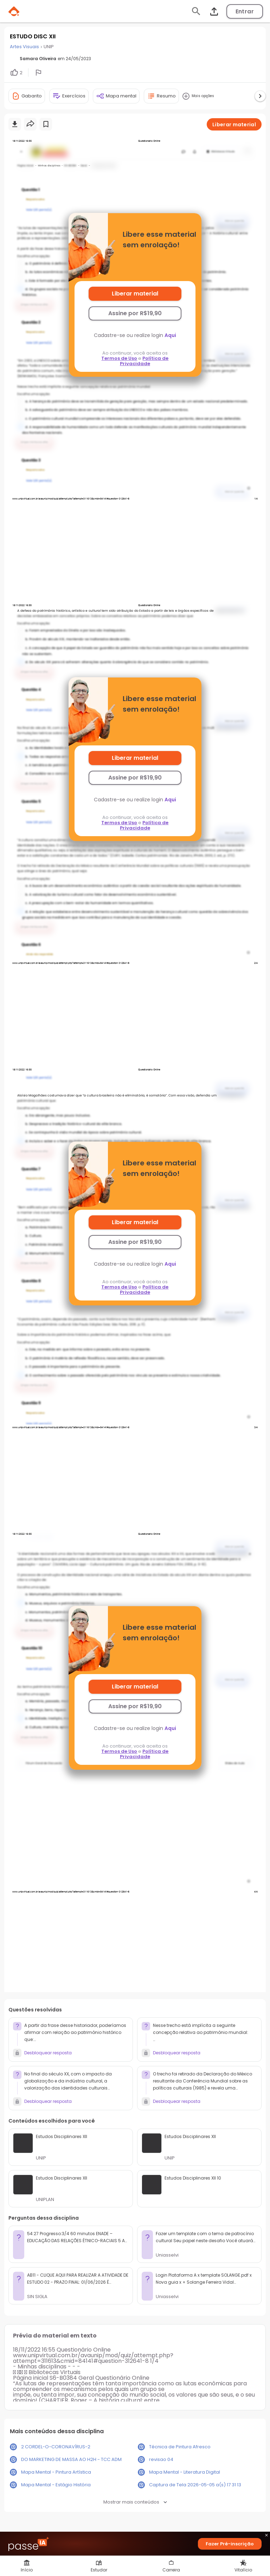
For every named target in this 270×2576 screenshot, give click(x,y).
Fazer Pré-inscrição (230, 2543)
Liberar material (135, 294)
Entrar (245, 11)
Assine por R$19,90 (135, 313)
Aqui (170, 335)
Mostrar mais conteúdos (135, 2502)
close (266, 2536)
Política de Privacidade (144, 361)
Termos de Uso (119, 358)
